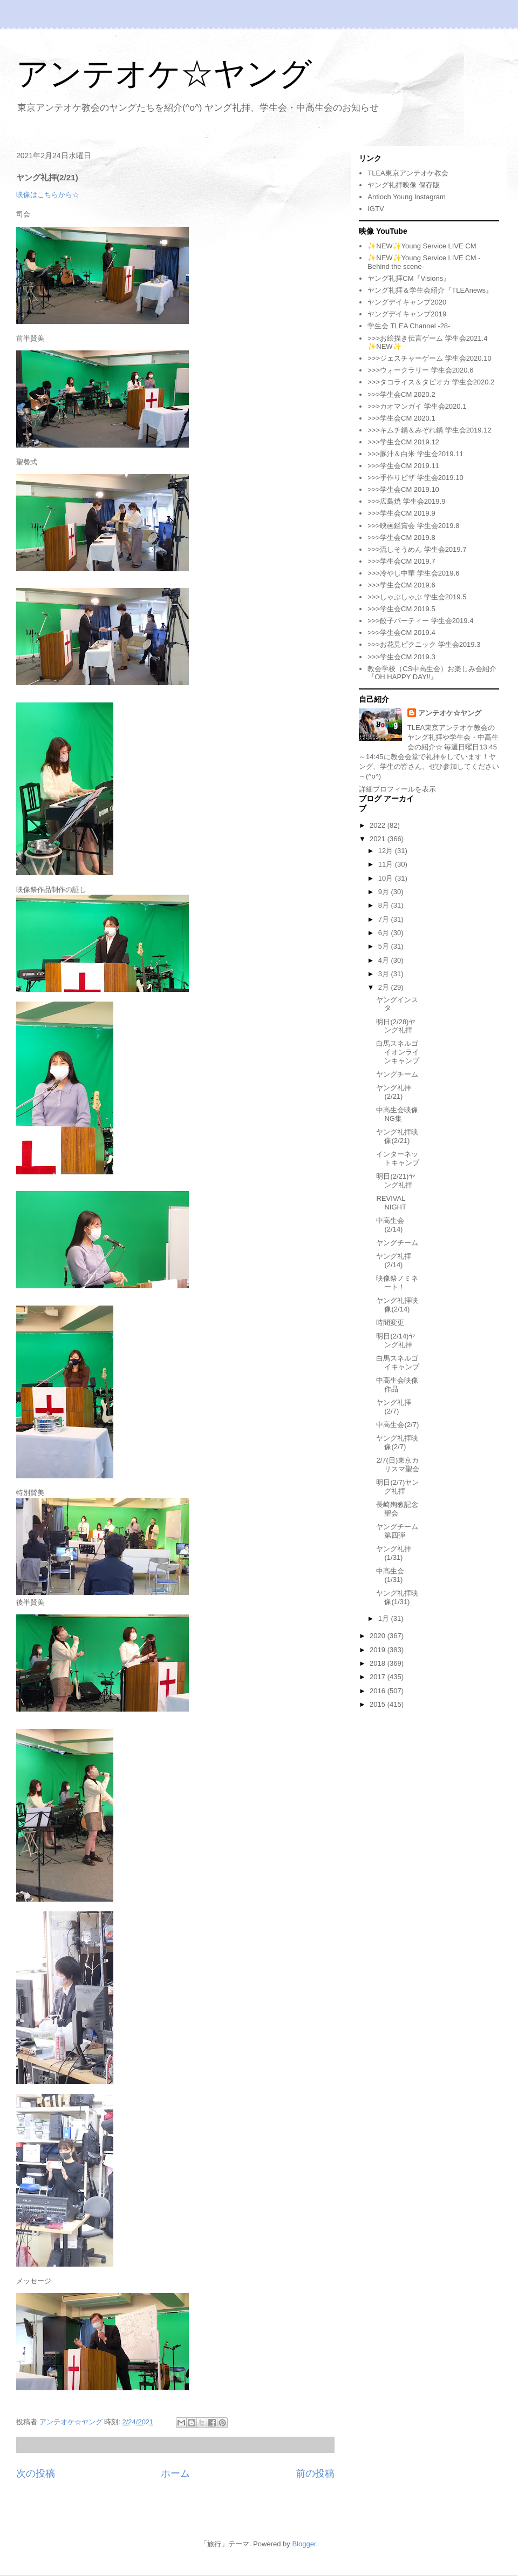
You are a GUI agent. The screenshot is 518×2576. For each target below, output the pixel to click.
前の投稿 (315, 2473)
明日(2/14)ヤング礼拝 (395, 1340)
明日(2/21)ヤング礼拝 (395, 1180)
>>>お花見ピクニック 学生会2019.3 (423, 644)
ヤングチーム (397, 1074)
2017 (378, 1677)
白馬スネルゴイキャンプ (397, 1362)
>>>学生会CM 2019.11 (403, 466)
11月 (386, 864)
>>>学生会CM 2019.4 (401, 632)
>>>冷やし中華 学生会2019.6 (413, 573)
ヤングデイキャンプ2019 (406, 314)
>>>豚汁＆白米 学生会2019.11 (415, 454)
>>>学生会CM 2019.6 (401, 585)
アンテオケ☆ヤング (164, 74)
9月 (384, 892)
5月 (384, 946)
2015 (378, 1704)
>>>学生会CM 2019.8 (401, 537)
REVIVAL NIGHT (391, 1202)
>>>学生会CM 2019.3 (401, 657)
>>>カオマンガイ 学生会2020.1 (416, 406)
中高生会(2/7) (397, 1425)
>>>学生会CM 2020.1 (401, 418)
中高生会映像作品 (397, 1384)
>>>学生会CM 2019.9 (401, 513)
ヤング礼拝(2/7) (393, 1406)
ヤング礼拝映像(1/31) (397, 1597)
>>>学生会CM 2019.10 (403, 489)
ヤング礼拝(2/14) (393, 1260)
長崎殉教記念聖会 (397, 1508)
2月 (384, 987)
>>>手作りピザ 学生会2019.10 (415, 478)
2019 (378, 1650)
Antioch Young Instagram (406, 197)
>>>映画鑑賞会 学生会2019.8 (413, 526)
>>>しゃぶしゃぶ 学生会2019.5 (416, 597)
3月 (384, 974)
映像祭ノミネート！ (397, 1282)
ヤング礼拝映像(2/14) (397, 1304)
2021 (378, 839)
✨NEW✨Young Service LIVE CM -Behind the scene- (423, 262)
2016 (378, 1691)
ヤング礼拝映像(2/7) (397, 1442)
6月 (384, 933)
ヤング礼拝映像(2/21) (397, 1136)
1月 (384, 1618)
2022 (378, 825)
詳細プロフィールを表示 (397, 789)
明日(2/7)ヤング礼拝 (397, 1486)
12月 (386, 851)
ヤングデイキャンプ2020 (406, 302)
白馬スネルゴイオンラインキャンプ (397, 1051)
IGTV (375, 209)
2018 (378, 1663)
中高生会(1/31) (390, 1575)
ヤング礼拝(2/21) (393, 1092)
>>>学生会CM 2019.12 (403, 442)
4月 (384, 960)
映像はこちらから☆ (47, 195)
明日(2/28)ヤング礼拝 (395, 1026)
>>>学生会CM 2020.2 (401, 394)
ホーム (175, 2473)
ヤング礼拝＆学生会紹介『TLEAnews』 (430, 290)
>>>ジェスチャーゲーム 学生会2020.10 (429, 358)
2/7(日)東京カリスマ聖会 (397, 1464)
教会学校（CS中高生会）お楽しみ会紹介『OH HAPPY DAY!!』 (431, 673)
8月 (384, 905)
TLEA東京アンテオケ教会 (407, 173)
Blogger (304, 2544)
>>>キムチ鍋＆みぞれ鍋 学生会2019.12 (429, 430)
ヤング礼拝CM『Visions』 (408, 278)
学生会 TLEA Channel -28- (408, 326)
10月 (386, 878)
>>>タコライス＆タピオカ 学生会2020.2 (430, 382)
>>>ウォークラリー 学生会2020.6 (420, 370)
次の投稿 (35, 2473)
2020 (378, 1636)
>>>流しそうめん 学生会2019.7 (416, 549)
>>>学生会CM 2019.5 (401, 609)
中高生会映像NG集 (397, 1114)
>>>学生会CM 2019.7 (401, 561)
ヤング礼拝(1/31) (393, 1553)
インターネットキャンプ (397, 1158)
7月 (384, 919)
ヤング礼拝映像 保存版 (403, 185)
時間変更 (390, 1323)
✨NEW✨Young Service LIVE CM (421, 246)
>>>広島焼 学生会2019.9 (406, 501)
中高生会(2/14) (390, 1224)
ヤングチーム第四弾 (397, 1531)
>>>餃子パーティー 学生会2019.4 (420, 621)
